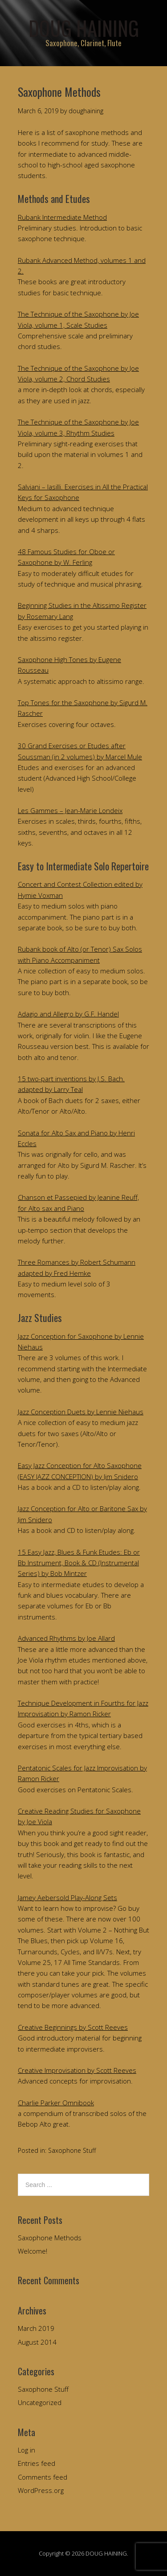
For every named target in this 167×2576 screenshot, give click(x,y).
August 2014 (37, 2342)
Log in (26, 2449)
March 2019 (36, 2328)
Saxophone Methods (49, 2237)
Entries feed (36, 2463)
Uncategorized (39, 2402)
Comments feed (42, 2477)
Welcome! (32, 2251)
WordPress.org (41, 2490)
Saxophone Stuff (72, 2150)
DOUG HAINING (84, 28)
